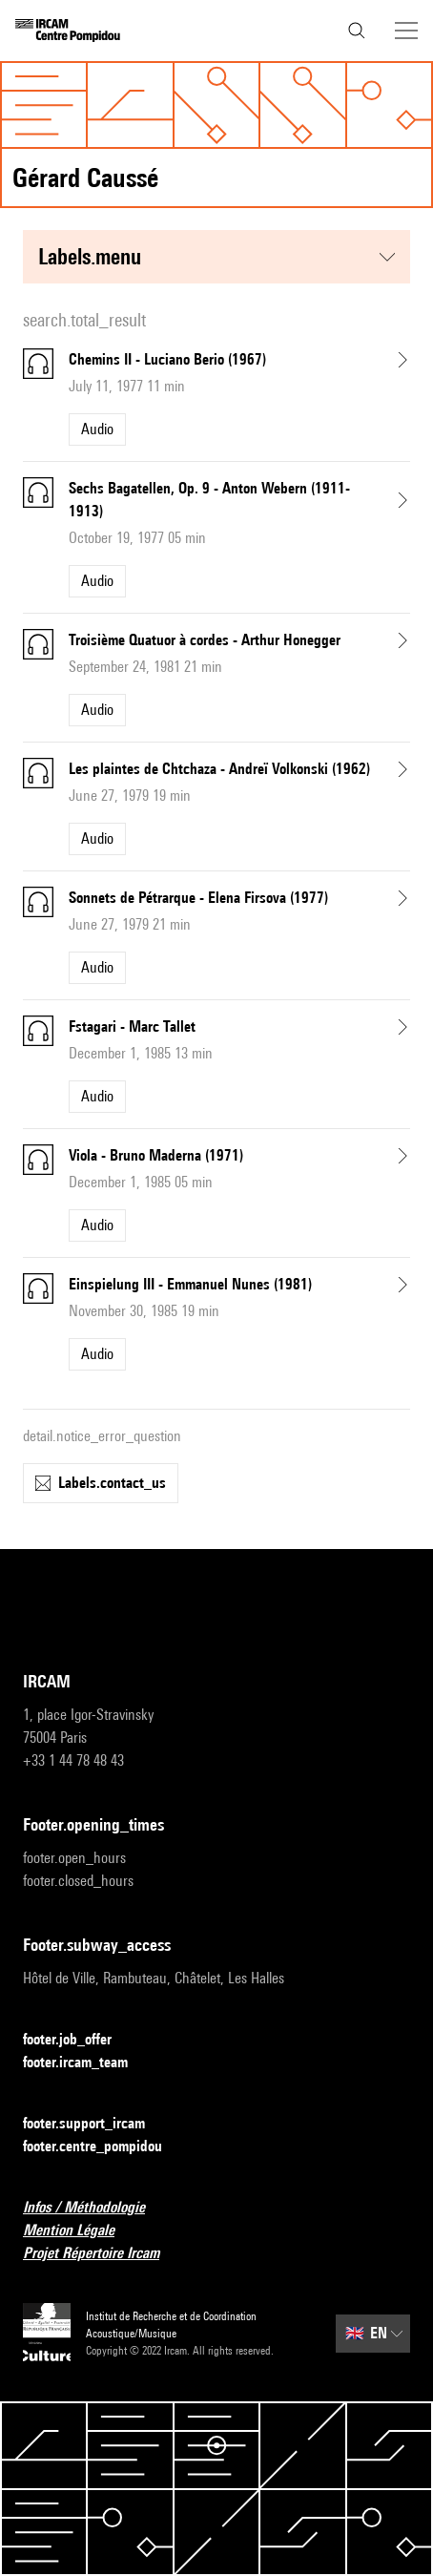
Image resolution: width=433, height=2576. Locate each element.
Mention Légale (80, 2231)
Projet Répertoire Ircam (102, 2254)
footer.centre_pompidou (104, 2147)
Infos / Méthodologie (95, 2208)
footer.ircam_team (87, 2063)
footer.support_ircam (95, 2124)
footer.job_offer (78, 2040)
